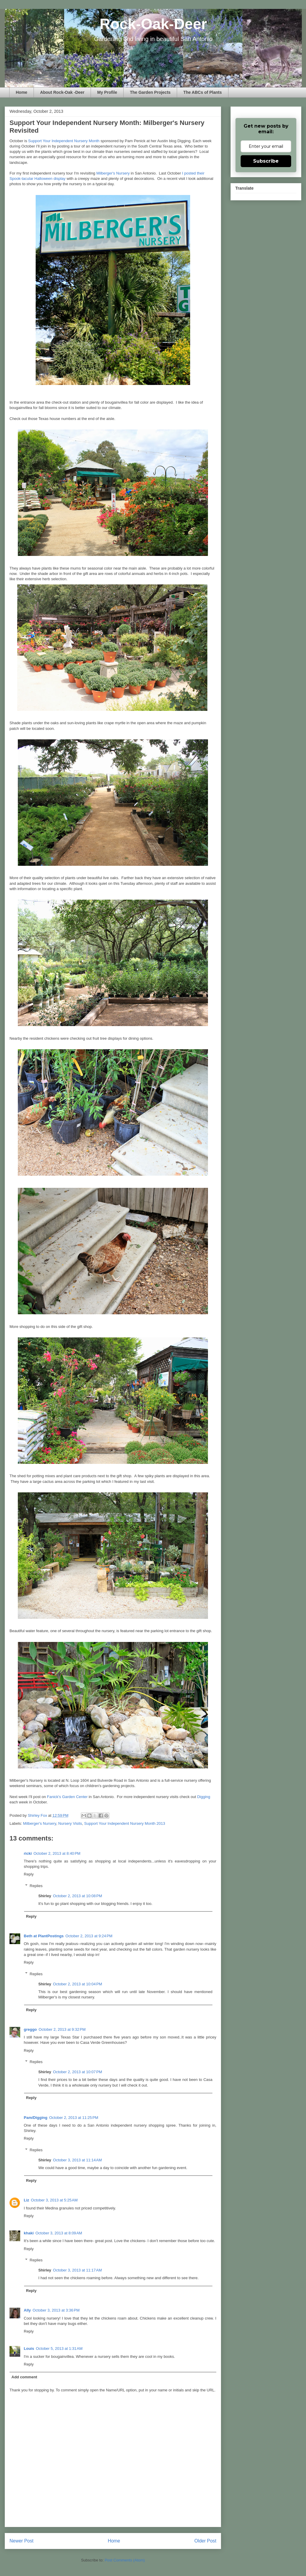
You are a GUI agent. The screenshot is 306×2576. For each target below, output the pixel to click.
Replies (36, 1886)
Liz (26, 2200)
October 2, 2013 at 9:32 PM (62, 2029)
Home (21, 92)
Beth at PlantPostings (44, 1936)
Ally (27, 2310)
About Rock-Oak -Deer (62, 92)
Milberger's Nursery (113, 173)
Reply (29, 1874)
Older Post (205, 2540)
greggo (30, 2029)
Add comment (24, 2377)
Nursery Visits (70, 1823)
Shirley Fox (38, 1815)
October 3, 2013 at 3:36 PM (56, 2310)
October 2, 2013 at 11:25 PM (73, 2117)
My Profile (107, 92)
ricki (28, 1853)
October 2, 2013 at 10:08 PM (77, 1896)
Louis (29, 2348)
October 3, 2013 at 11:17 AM (77, 2270)
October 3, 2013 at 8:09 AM (58, 2233)
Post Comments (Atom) (125, 2560)
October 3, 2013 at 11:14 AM (77, 2160)
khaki (29, 2233)
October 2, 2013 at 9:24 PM (88, 1936)
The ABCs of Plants (202, 92)
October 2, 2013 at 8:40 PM (57, 1853)
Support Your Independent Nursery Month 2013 (124, 1823)
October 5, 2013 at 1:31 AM (59, 2348)
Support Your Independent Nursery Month (64, 141)
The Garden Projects (150, 92)
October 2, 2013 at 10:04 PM (77, 1984)
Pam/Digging (35, 2117)
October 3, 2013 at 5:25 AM (54, 2200)
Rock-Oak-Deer (153, 24)
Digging (203, 1797)
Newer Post (22, 2540)
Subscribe (266, 161)
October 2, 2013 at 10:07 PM (77, 2072)
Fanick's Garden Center (67, 1797)
